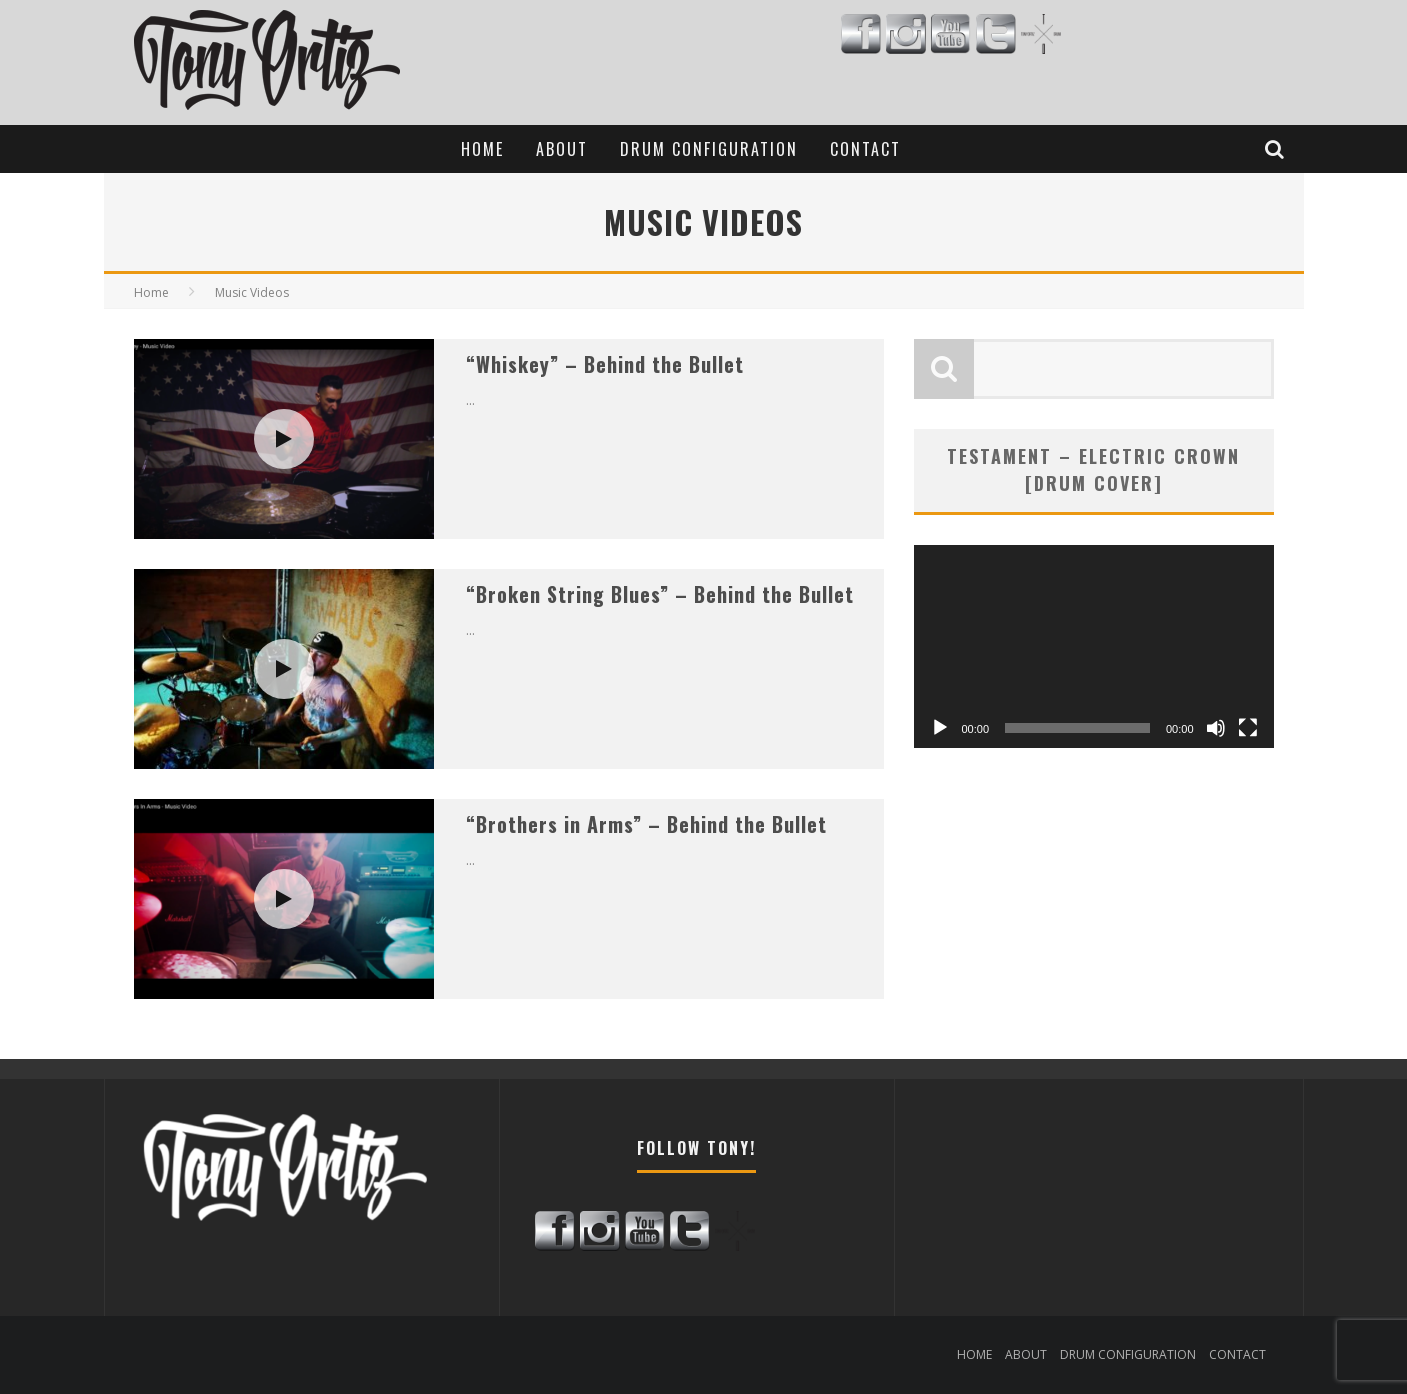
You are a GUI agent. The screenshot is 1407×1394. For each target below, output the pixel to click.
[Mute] (1216, 728)
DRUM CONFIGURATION (709, 149)
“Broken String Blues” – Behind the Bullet (660, 594)
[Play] (940, 728)
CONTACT (865, 149)
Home (151, 292)
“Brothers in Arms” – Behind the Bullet (646, 824)
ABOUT (562, 149)
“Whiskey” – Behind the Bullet (605, 364)
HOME (482, 149)
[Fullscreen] (1248, 728)
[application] (1094, 646)
